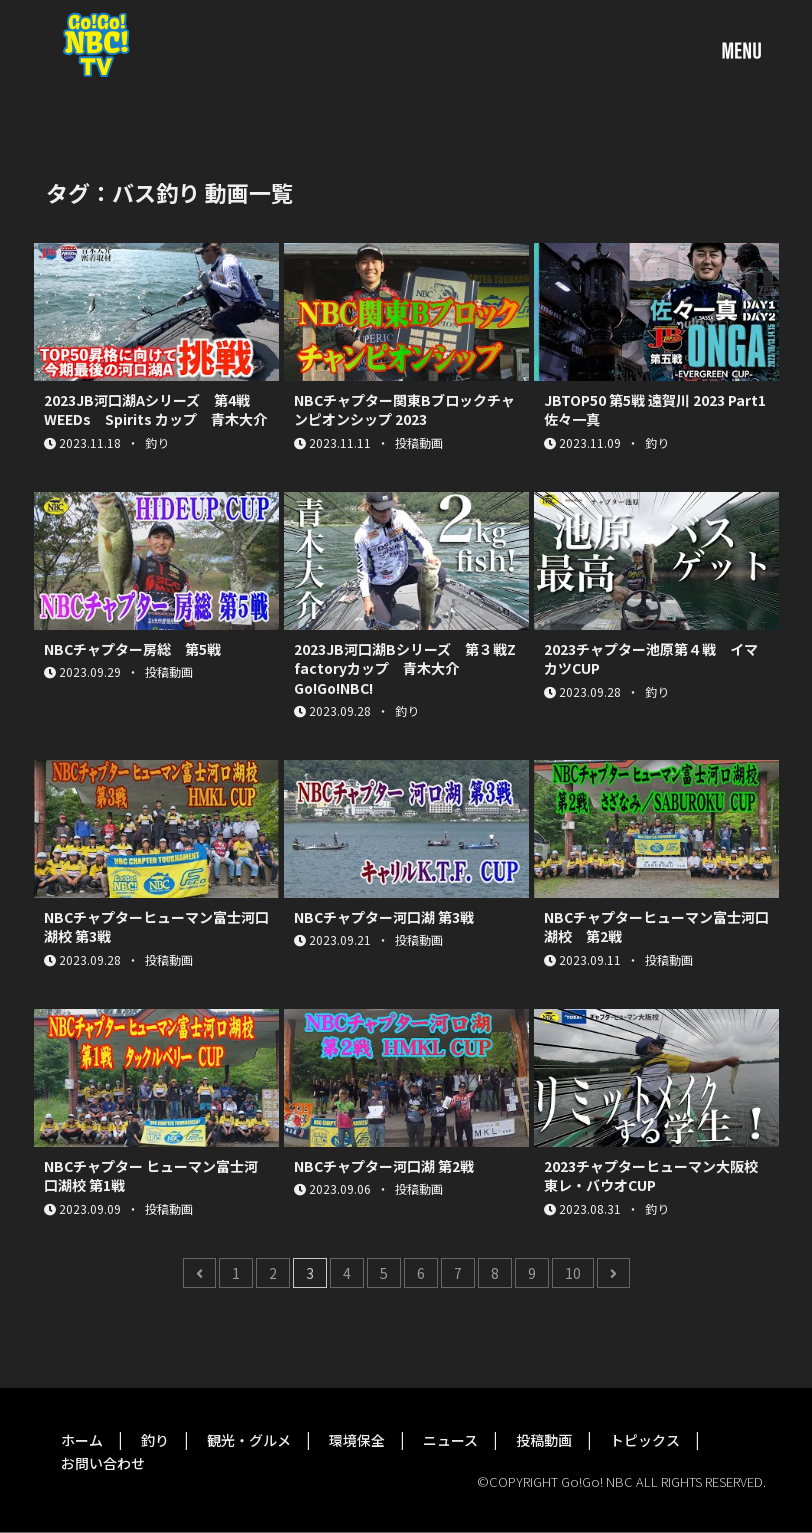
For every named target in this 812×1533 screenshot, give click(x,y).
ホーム (82, 1440)
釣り (155, 1440)
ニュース (450, 1440)
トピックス (645, 1440)
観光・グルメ (249, 1440)
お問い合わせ (103, 1463)
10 (573, 1273)
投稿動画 (544, 1440)
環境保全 (357, 1440)
